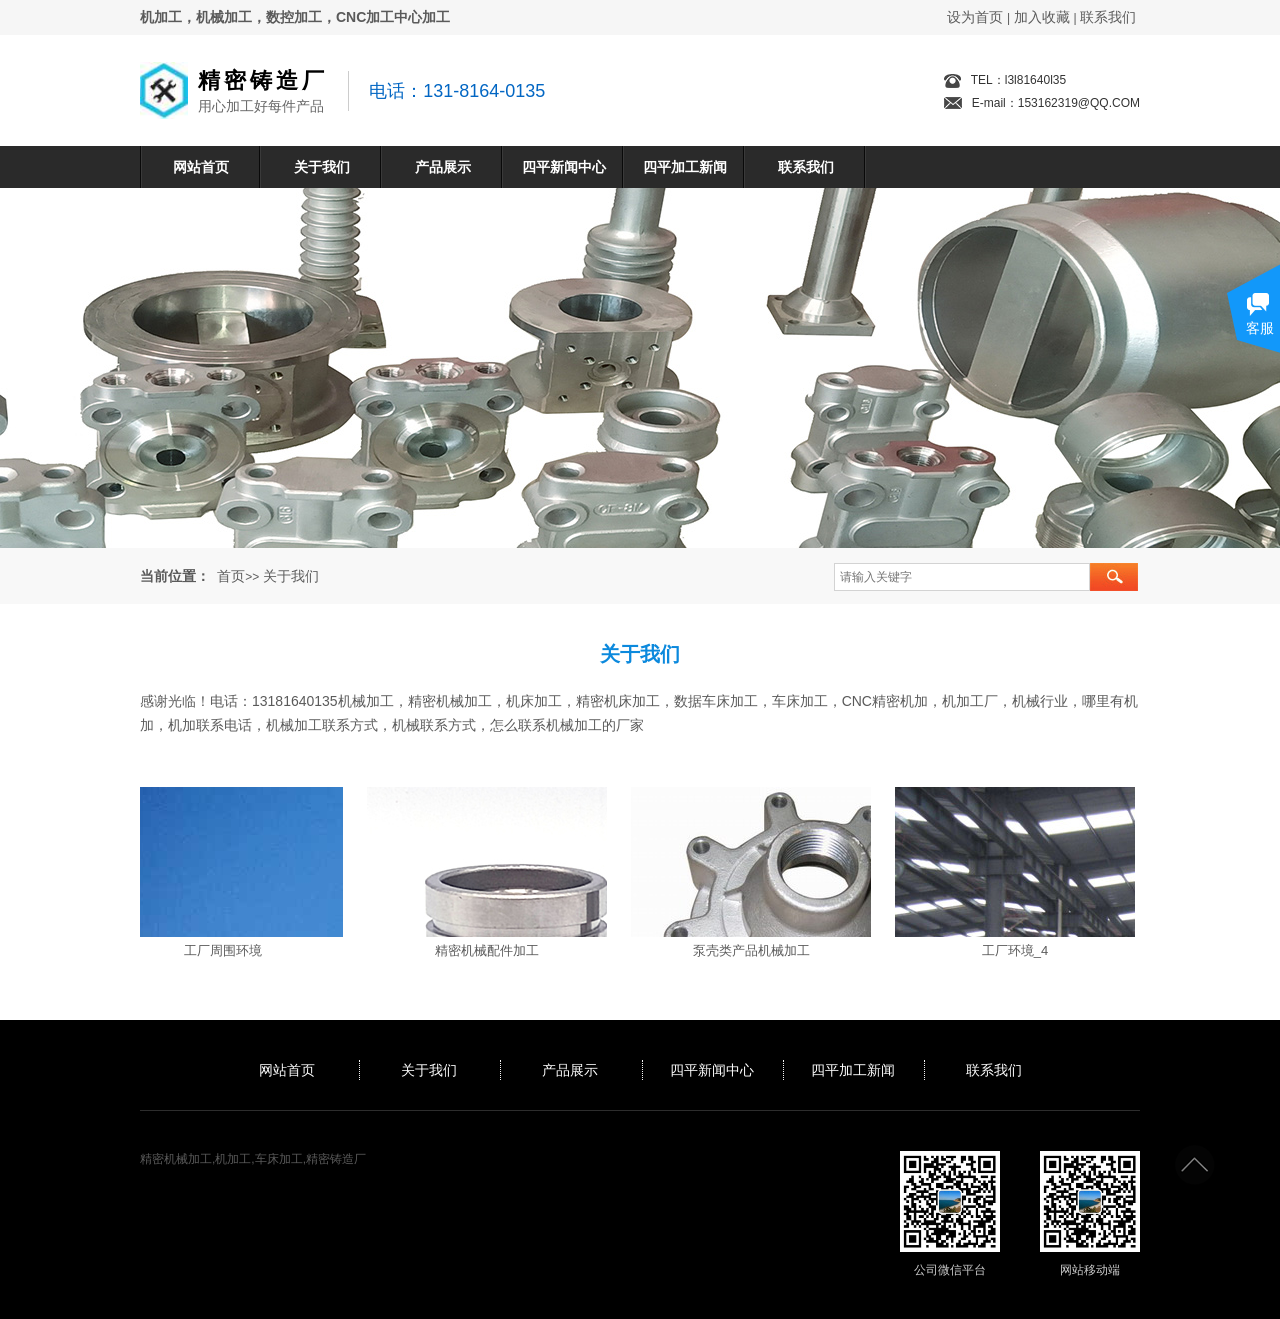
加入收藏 (1042, 17)
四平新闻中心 (564, 167)
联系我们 (1108, 17)
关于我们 (322, 167)
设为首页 (975, 17)
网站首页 (201, 167)
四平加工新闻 (685, 167)
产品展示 (443, 167)
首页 (231, 576)
